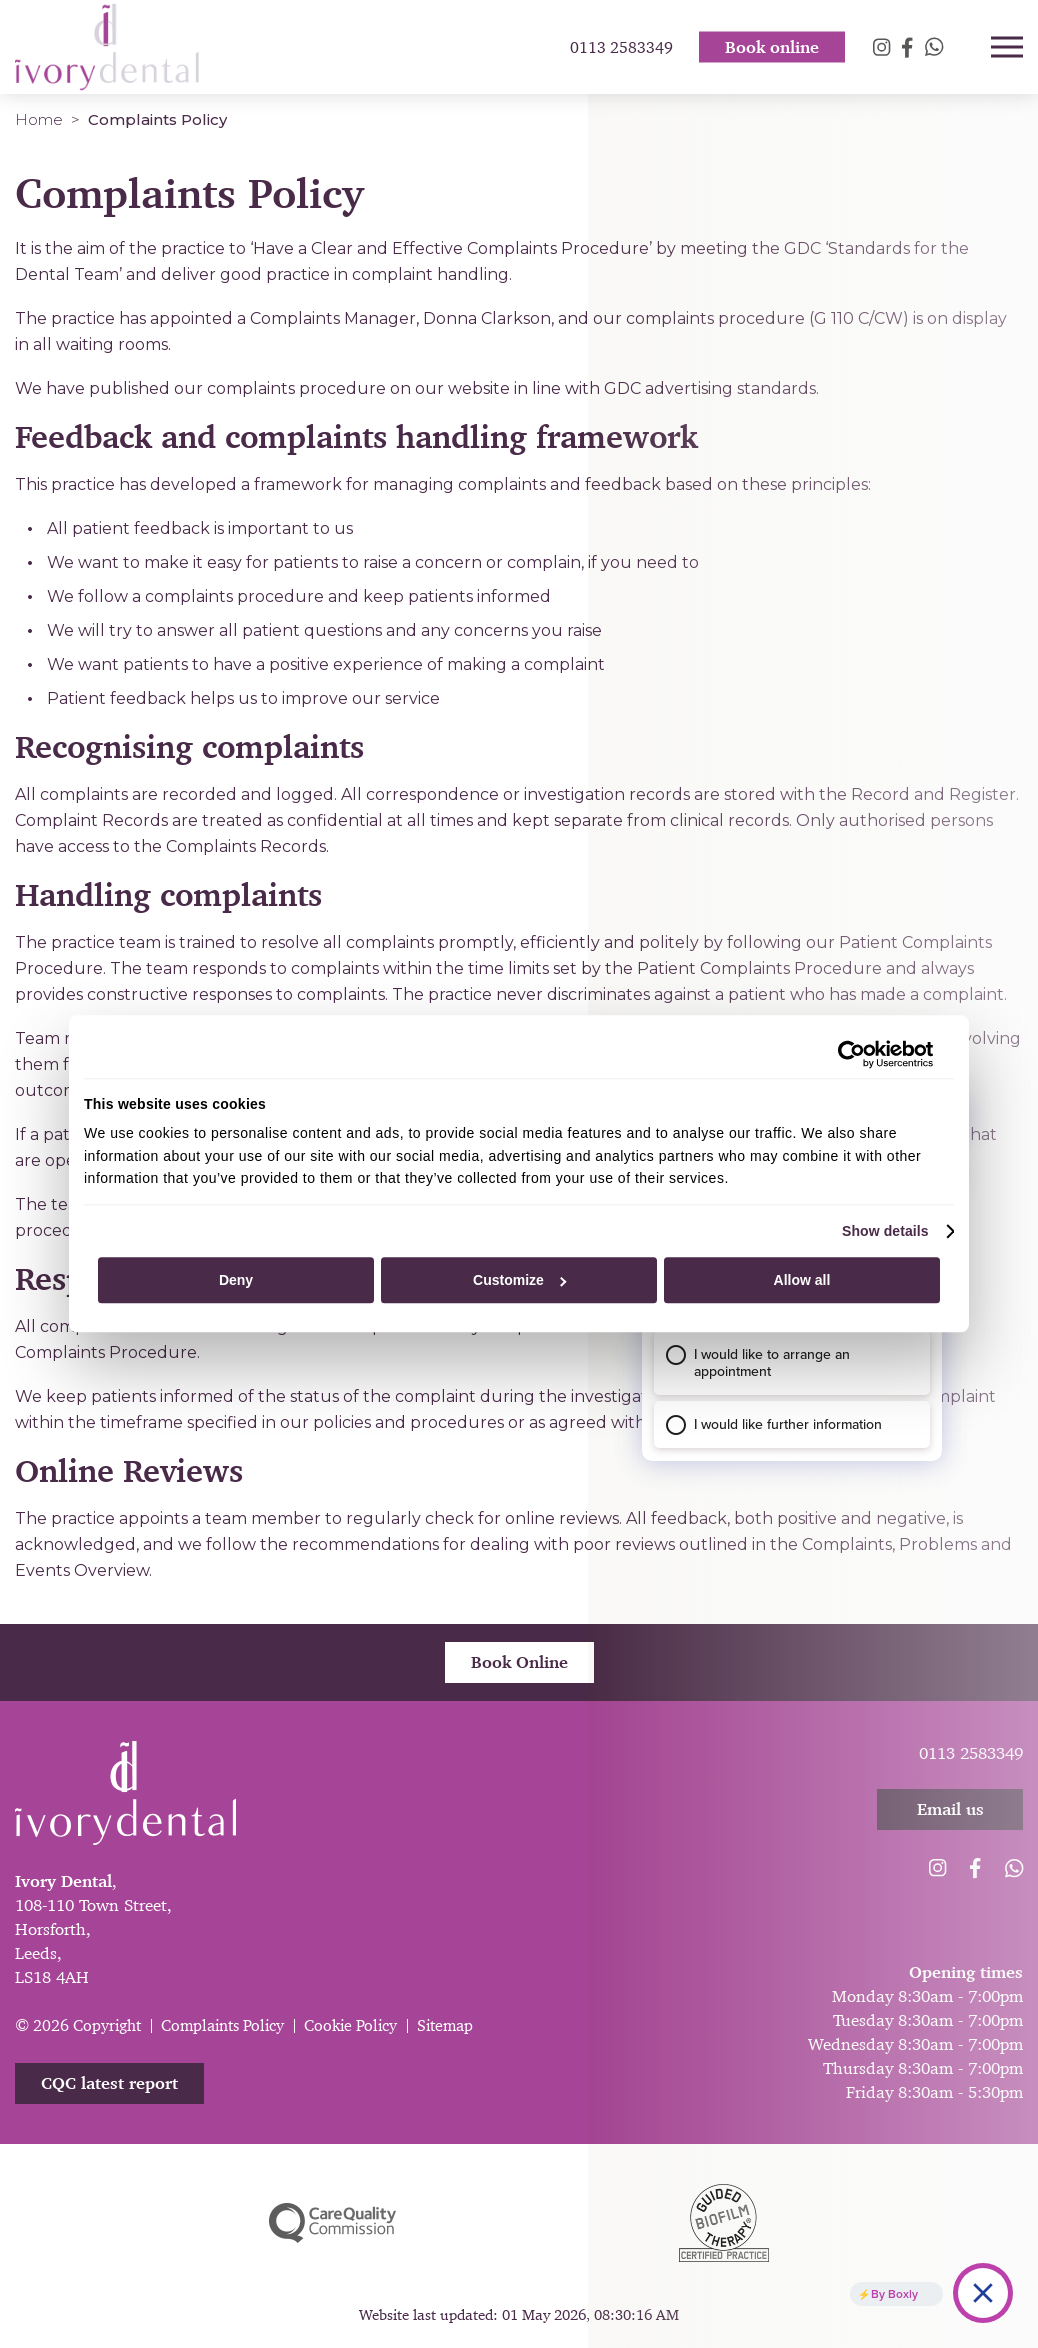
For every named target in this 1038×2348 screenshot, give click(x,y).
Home (39, 119)
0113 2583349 (621, 50)
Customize (519, 1280)
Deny (236, 1280)
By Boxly (894, 2293)
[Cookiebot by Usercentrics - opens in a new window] (845, 1054)
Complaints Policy (222, 2025)
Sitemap (445, 2025)
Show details (885, 1231)
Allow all (802, 1280)
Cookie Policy (350, 2025)
